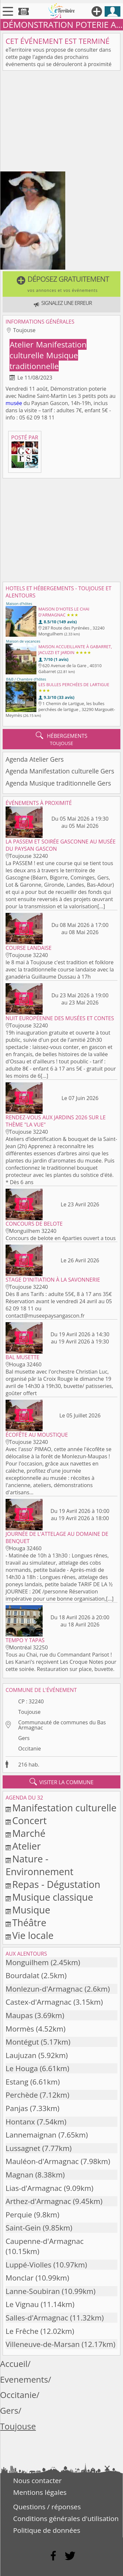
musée (14, 403)
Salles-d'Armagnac (37, 2318)
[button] (61, 284)
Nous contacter (37, 2480)
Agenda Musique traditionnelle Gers (58, 783)
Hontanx (20, 2122)
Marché (28, 1833)
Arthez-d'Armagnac (38, 2201)
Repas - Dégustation (56, 1884)
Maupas (19, 2015)
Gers (24, 1738)
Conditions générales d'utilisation (66, 2518)
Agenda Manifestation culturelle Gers (60, 771)
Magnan (19, 2175)
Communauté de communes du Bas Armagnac (62, 1725)
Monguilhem (27, 1962)
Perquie (19, 2215)
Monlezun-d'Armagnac (44, 1989)
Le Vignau (22, 2304)
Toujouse (29, 1711)
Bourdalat (22, 1975)
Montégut (22, 2042)
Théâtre (29, 1922)
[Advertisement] (61, 122)
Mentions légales (40, 2492)
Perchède (22, 2095)
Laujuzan (21, 2055)
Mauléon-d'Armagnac (42, 2161)
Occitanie (29, 1748)
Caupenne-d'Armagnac (45, 2241)
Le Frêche (22, 2331)
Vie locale (32, 1935)
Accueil (14, 2364)
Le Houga (22, 2068)
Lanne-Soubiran (33, 2291)
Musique (31, 1909)
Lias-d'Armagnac (34, 2188)
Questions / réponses (47, 2506)
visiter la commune (62, 1782)
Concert (29, 1820)
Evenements (24, 2379)
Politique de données (46, 2530)
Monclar (19, 2278)
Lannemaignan (31, 2135)
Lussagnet (23, 2148)
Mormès (20, 2029)
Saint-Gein (23, 2228)
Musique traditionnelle (44, 360)
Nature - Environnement (39, 1865)
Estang (17, 2082)
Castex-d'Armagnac (39, 2002)
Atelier (22, 344)
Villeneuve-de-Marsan (43, 2344)
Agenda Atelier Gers (35, 759)
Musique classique (52, 1897)
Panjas (17, 2108)
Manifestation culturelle (64, 1807)
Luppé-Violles (28, 2265)
